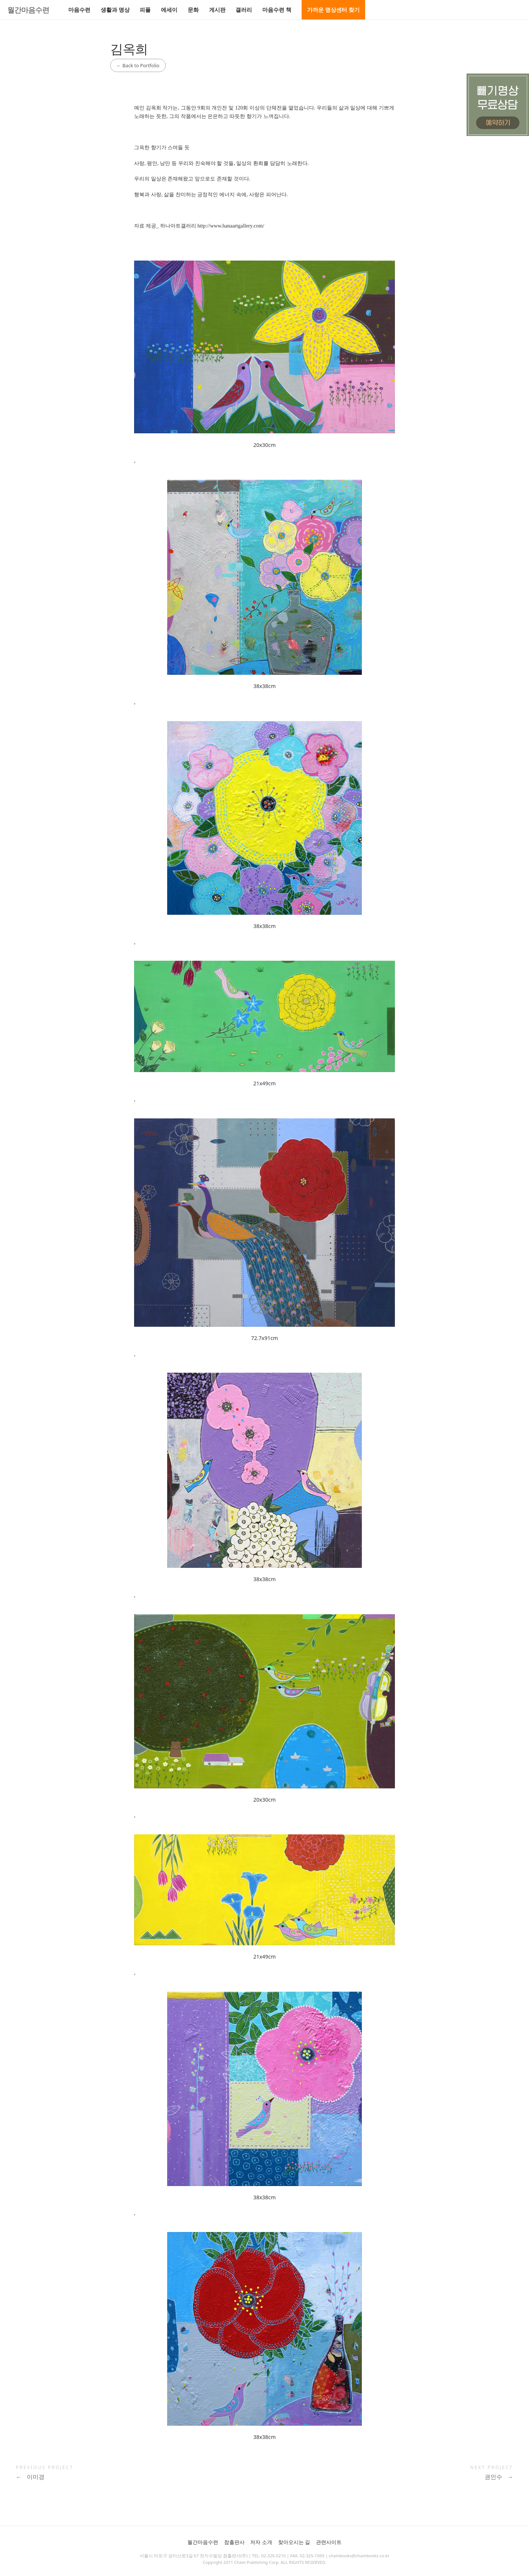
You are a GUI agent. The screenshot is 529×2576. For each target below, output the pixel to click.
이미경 (30, 2477)
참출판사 (234, 2542)
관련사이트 (329, 2542)
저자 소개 (261, 2542)
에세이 (169, 9)
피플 (145, 9)
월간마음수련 (28, 10)
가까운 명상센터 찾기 (333, 9)
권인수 (499, 2477)
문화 (193, 9)
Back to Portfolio (137, 65)
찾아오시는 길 (294, 2542)
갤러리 (243, 9)
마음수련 (79, 9)
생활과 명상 (115, 9)
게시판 (217, 9)
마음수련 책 (276, 9)
